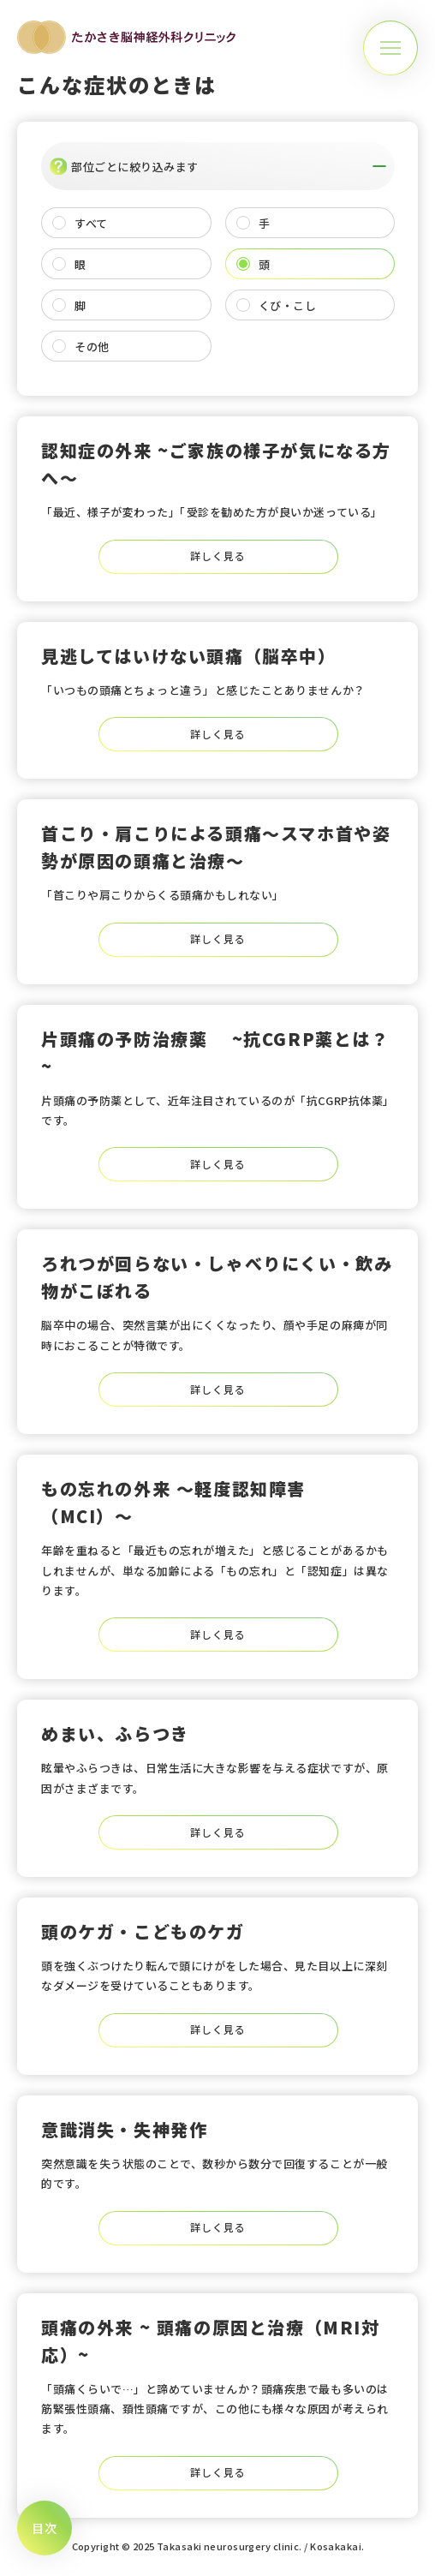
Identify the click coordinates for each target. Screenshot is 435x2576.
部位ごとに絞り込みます (218, 166)
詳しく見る (218, 555)
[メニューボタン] (390, 48)
